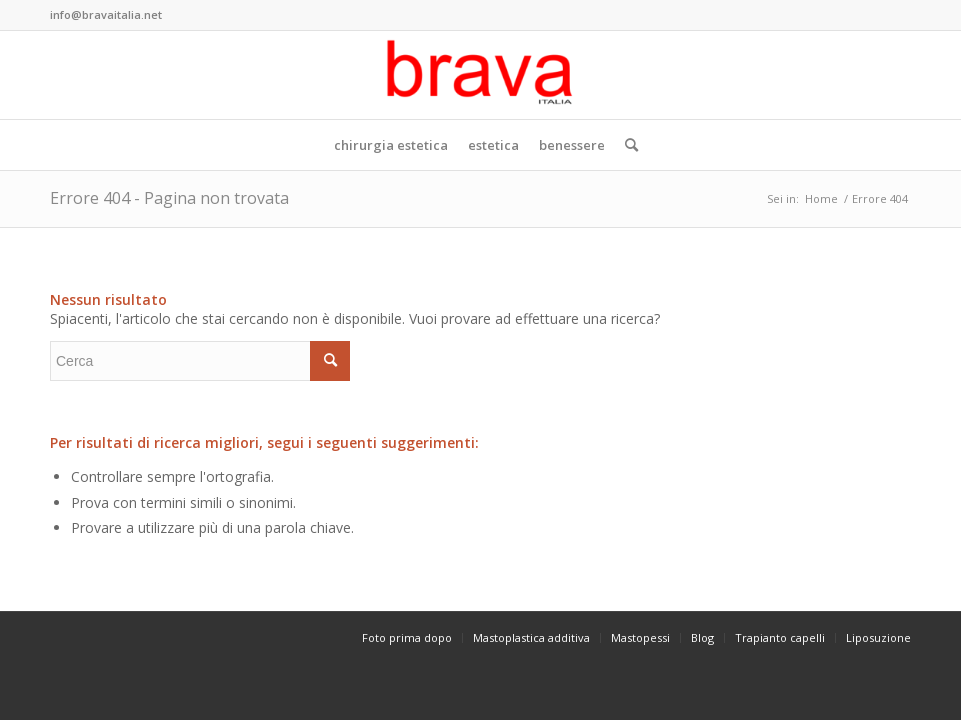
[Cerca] (626, 145)
